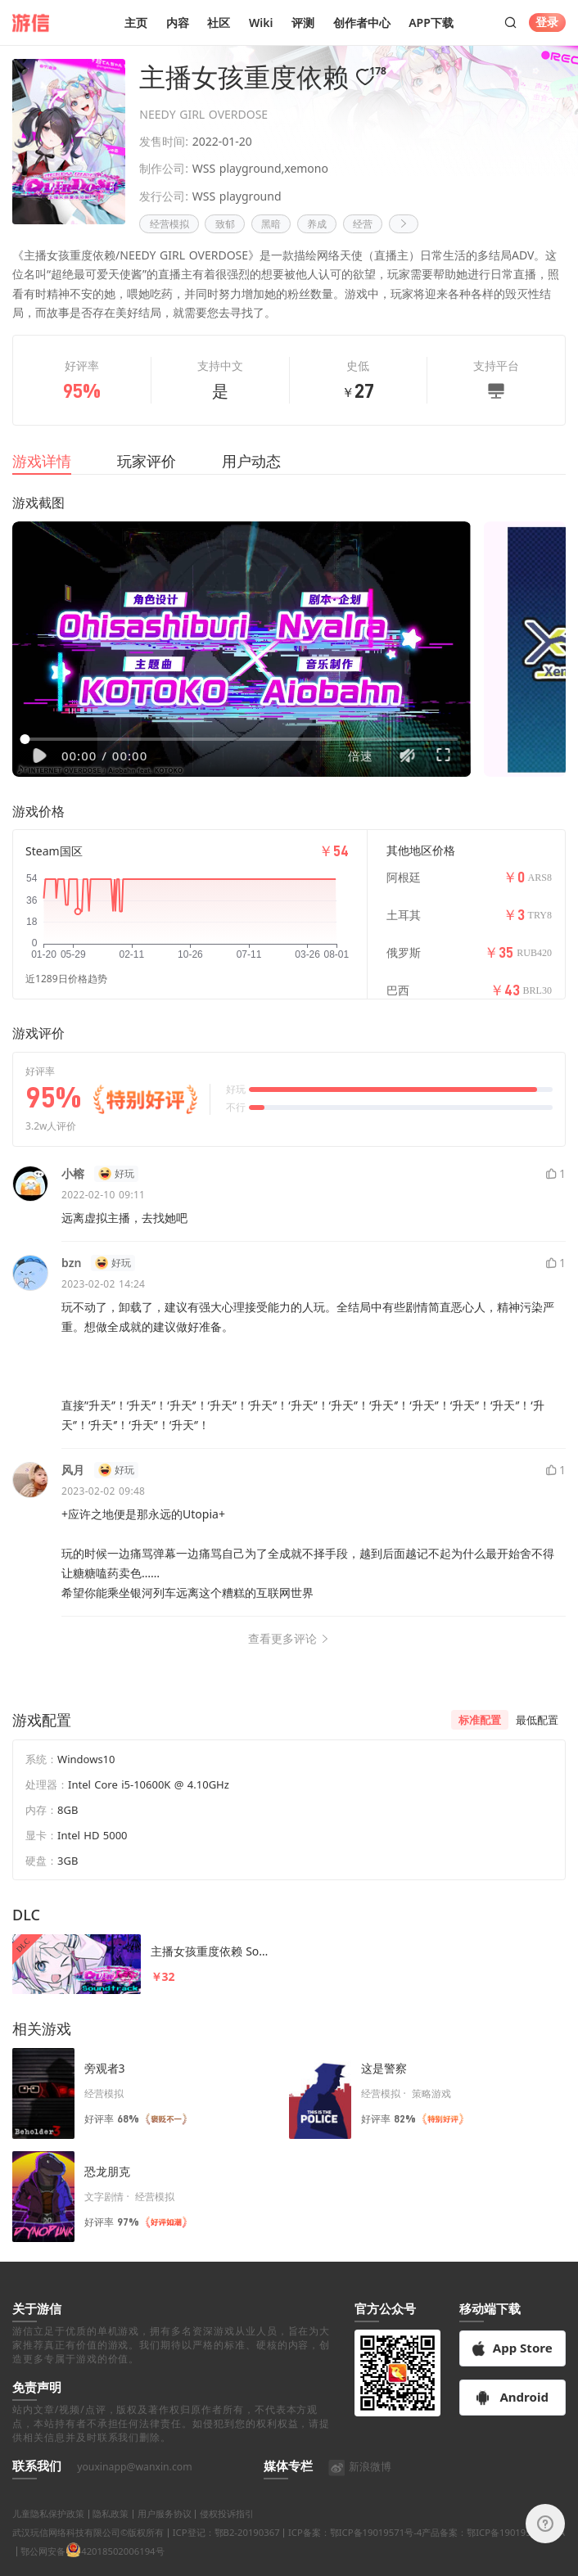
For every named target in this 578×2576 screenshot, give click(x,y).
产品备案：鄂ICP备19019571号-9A (493, 2551)
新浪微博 (359, 2486)
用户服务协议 (165, 2533)
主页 (135, 22)
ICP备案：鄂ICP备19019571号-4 (355, 2551)
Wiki (261, 22)
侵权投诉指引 (227, 2533)
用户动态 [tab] (251, 461)
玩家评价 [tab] (146, 461)
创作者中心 (362, 22)
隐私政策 (111, 2533)
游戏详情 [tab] (41, 461)
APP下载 (431, 22)
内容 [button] (177, 22)
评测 (302, 22)
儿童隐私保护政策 (48, 2533)
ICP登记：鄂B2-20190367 (226, 2551)
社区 (218, 22)
